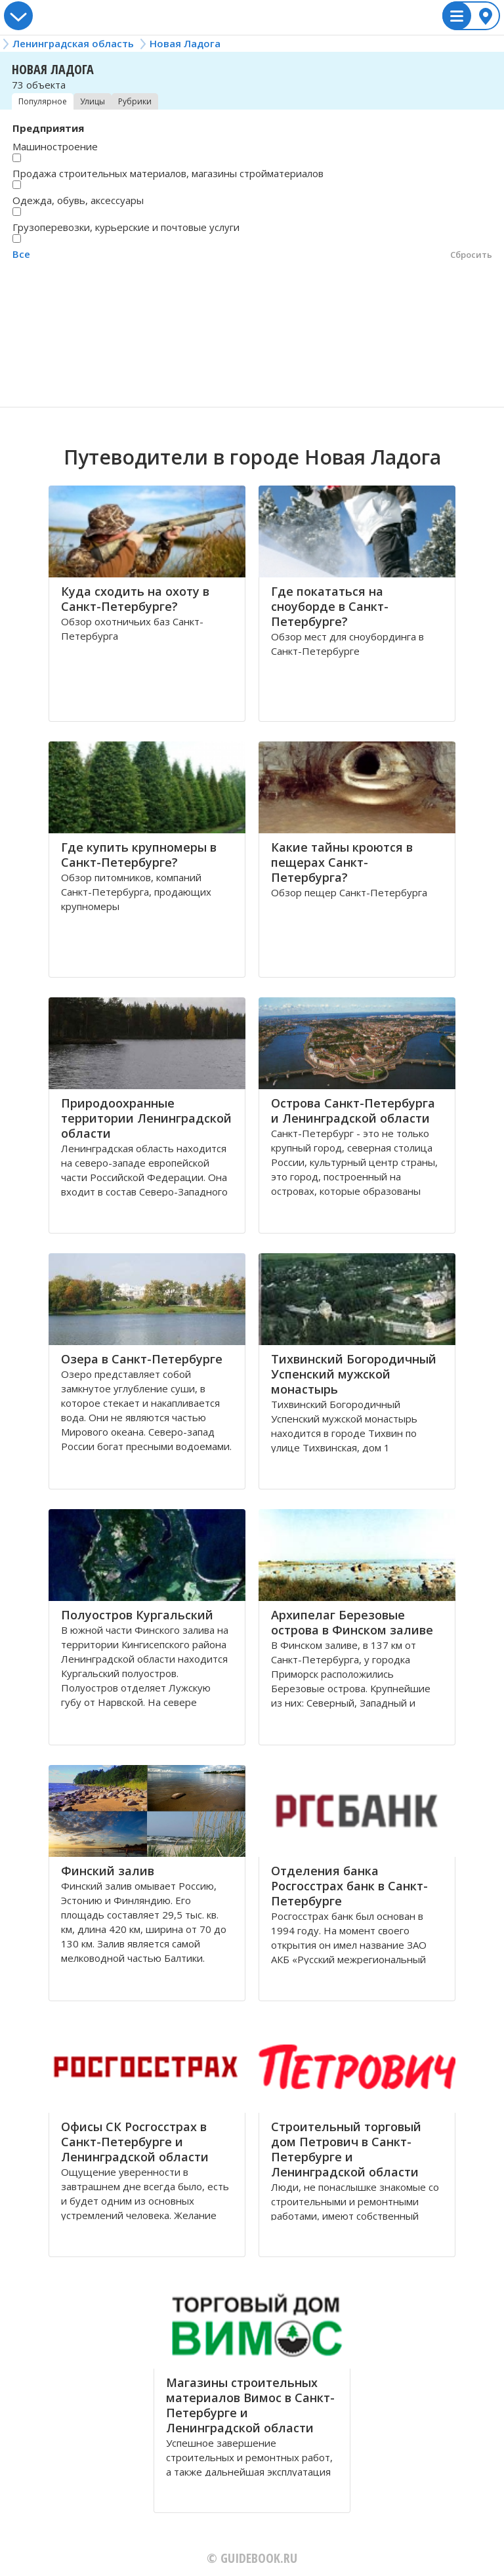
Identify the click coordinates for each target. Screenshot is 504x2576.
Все (21, 254)
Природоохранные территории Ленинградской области (146, 1118)
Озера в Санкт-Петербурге (141, 1359)
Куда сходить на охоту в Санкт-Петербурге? (135, 598)
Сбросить (471, 254)
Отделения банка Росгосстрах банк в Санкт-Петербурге (349, 1886)
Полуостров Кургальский (137, 1615)
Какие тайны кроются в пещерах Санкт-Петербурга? (342, 862)
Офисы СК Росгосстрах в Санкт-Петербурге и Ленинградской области (135, 2142)
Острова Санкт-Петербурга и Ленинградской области (353, 1110)
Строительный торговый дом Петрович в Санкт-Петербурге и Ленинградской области (346, 2149)
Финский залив (107, 1871)
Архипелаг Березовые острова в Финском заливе (352, 1622)
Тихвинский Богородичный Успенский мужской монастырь (353, 1374)
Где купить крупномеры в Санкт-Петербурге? (139, 854)
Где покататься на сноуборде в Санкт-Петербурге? (329, 606)
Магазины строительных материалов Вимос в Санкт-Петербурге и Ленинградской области (250, 2405)
